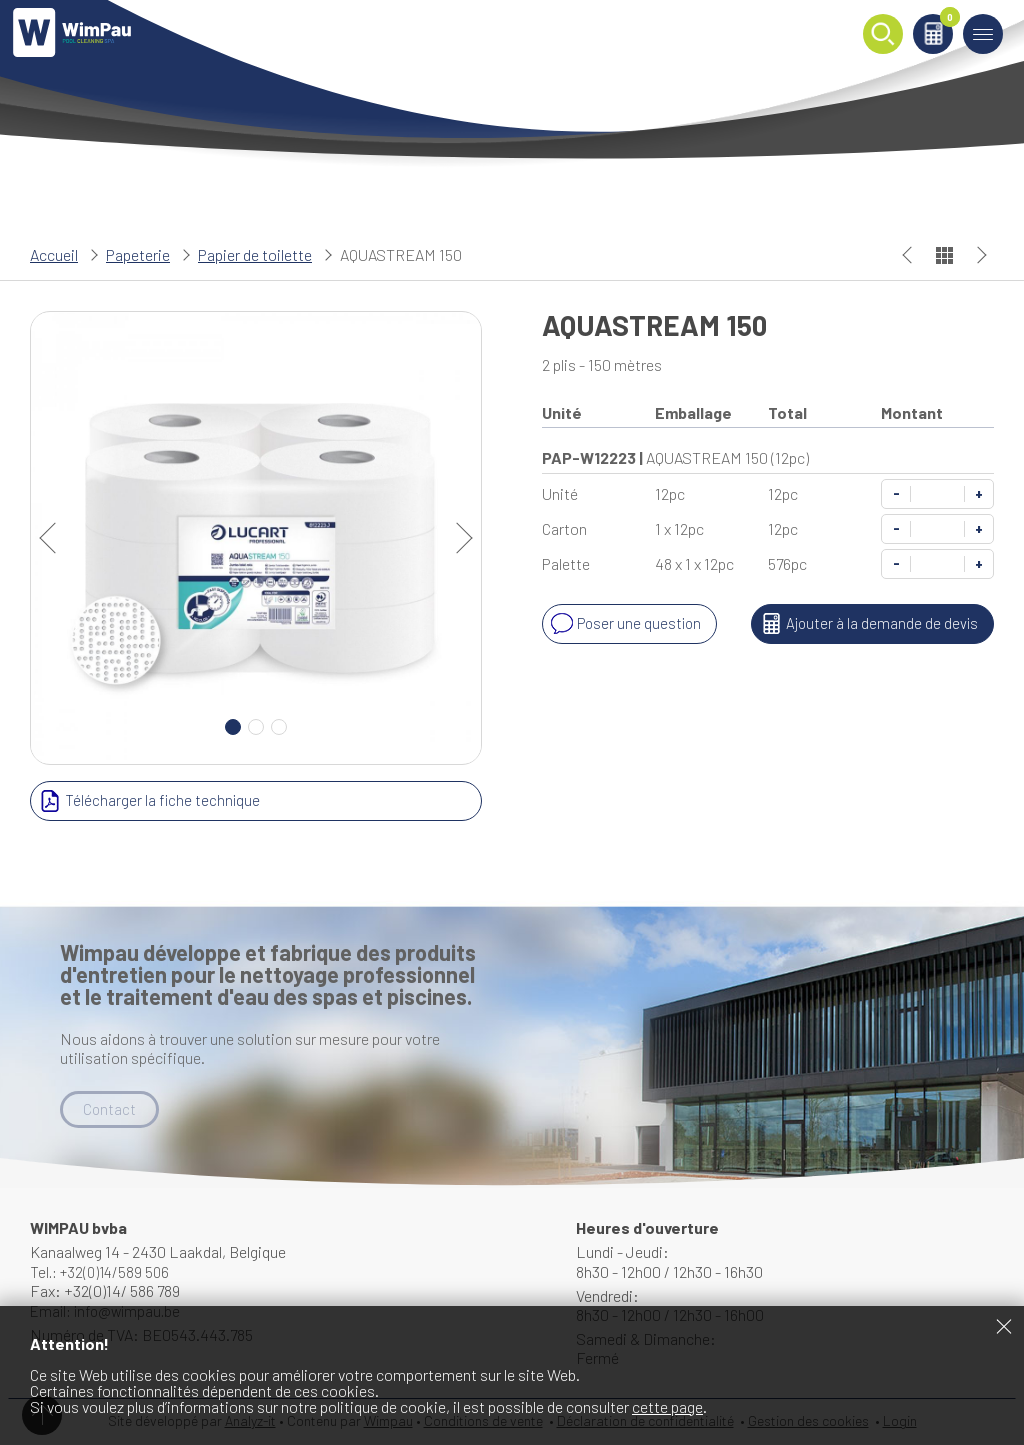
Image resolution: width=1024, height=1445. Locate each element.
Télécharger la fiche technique (147, 801)
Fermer (1004, 1326)
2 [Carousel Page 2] (256, 727)
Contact (110, 1109)
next (457, 538)
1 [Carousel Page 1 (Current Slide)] (233, 727)
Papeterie (138, 254)
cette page (667, 1406)
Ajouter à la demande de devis (865, 624)
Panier (937, 26)
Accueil (54, 254)
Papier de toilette (255, 254)
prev (55, 538)
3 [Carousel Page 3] (279, 727)
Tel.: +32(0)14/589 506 (103, 1272)
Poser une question (626, 624)
